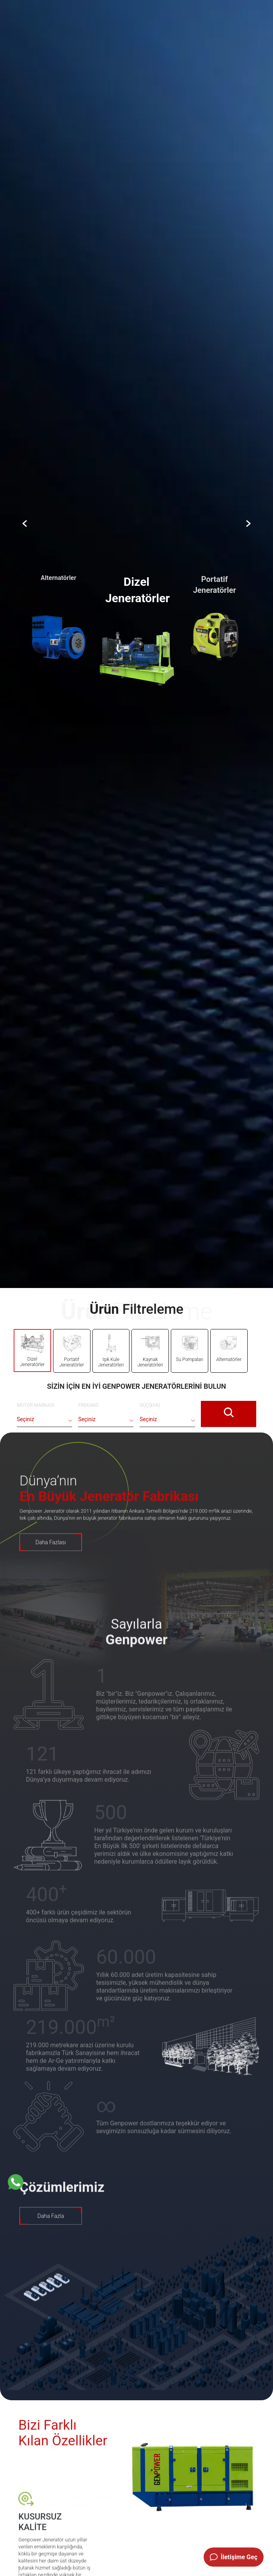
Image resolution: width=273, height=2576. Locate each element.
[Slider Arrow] (25, 523)
